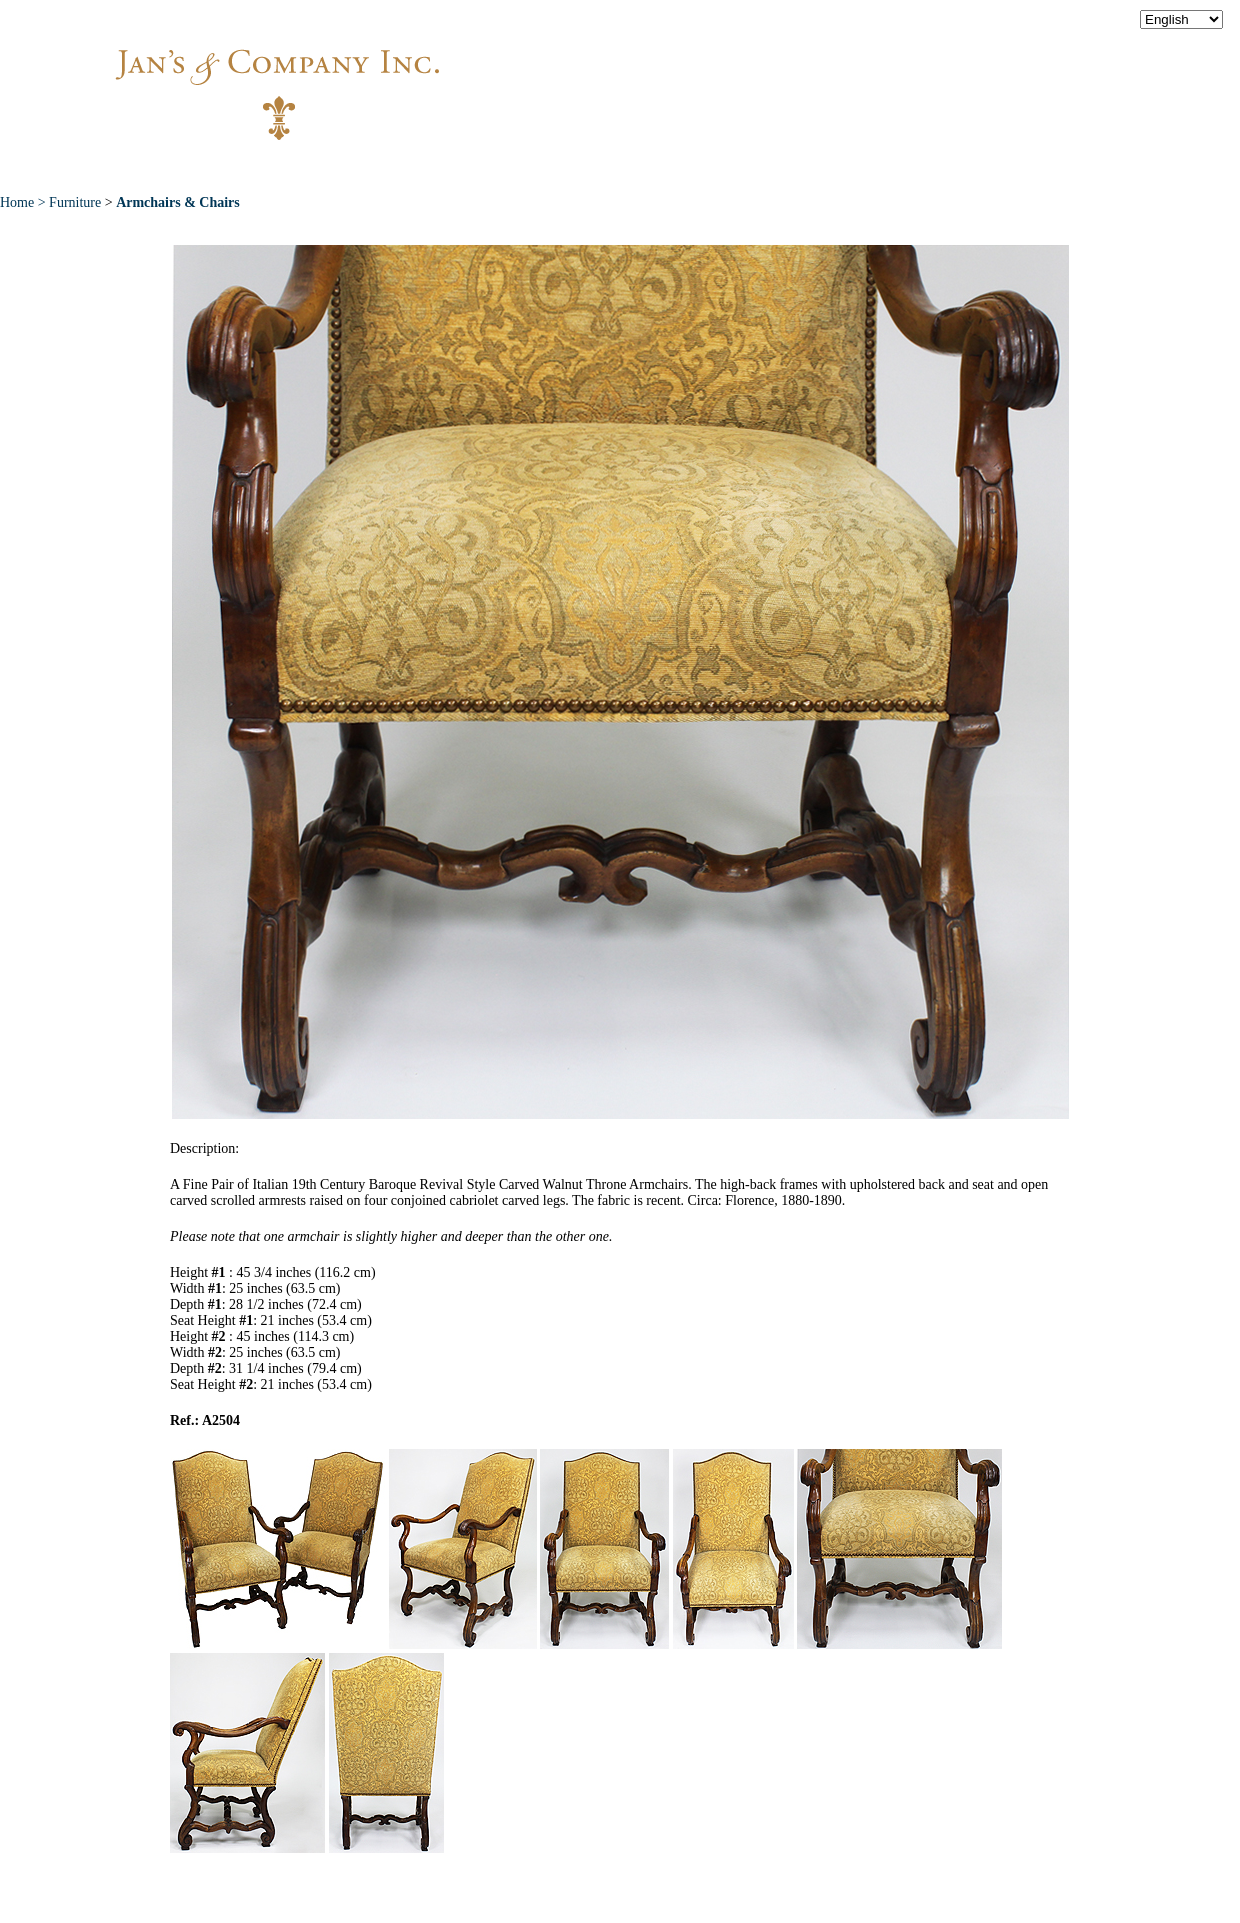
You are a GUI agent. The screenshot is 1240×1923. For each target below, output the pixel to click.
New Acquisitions (470, 169)
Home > (24, 202)
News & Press (830, 169)
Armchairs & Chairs (178, 202)
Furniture (75, 202)
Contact (960, 169)
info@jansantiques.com (890, 75)
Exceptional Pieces (659, 169)
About (332, 169)
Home (241, 169)
